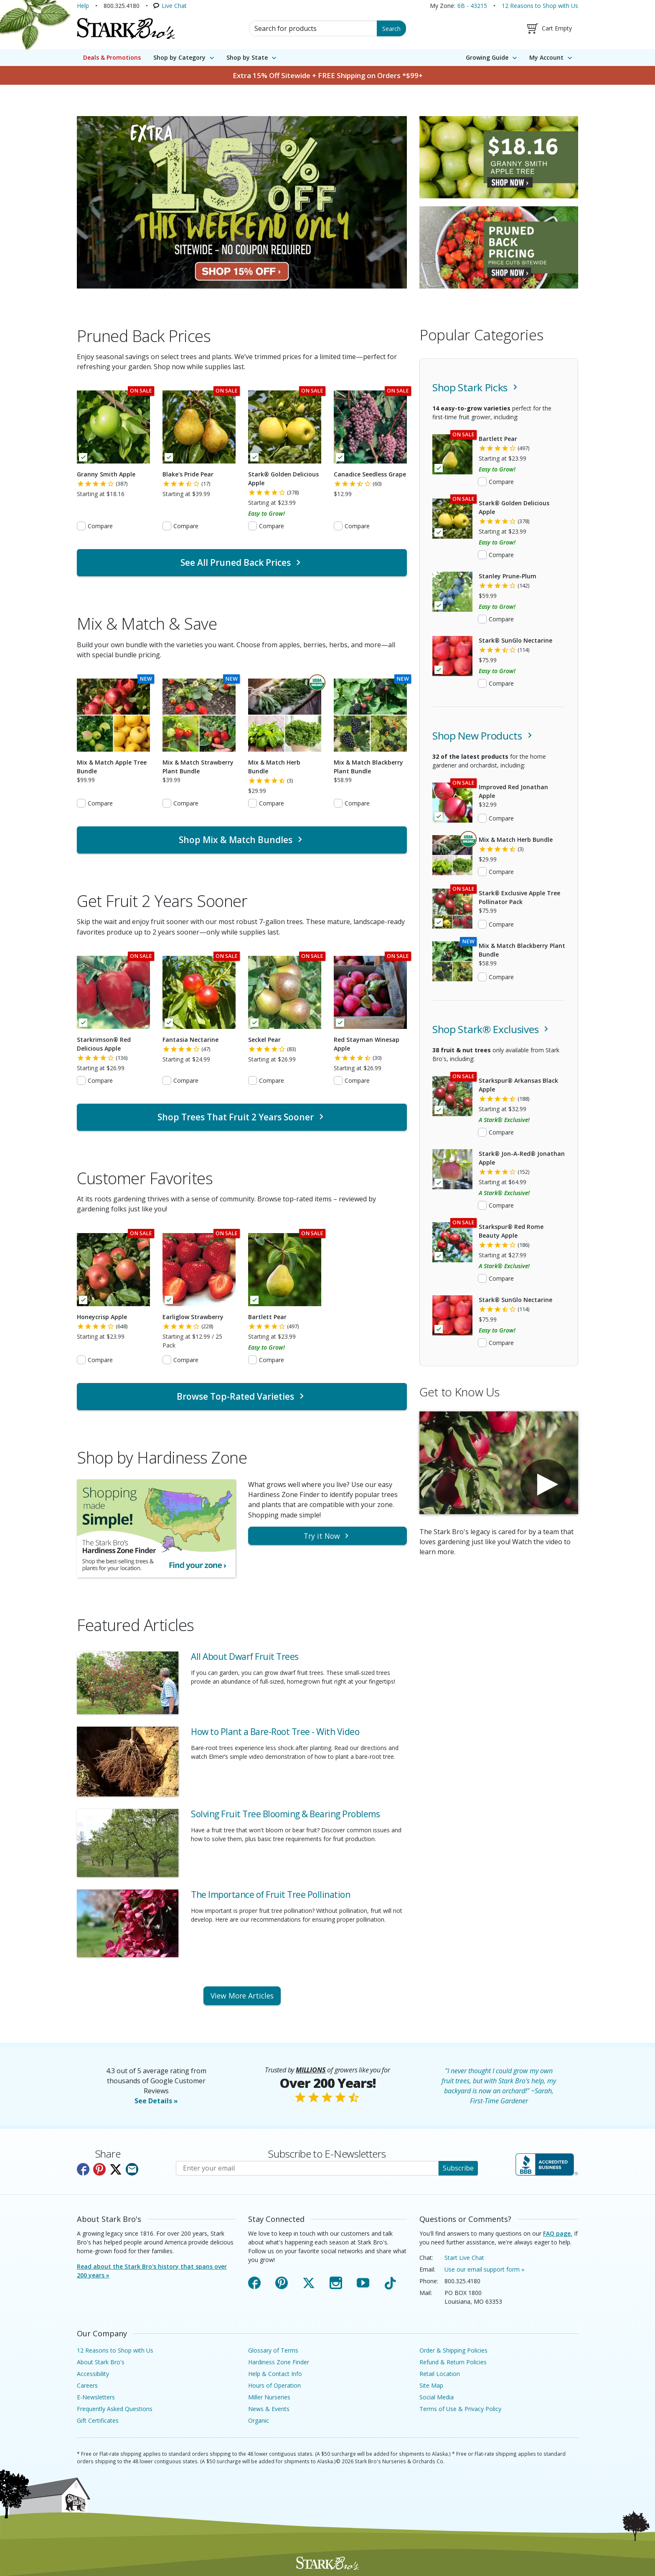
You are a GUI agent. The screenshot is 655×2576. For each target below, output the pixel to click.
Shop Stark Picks (476, 387)
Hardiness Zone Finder (278, 2362)
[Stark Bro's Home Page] (126, 28)
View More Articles (242, 1996)
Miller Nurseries (269, 2397)
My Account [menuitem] (546, 57)
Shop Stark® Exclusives (491, 1029)
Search (391, 29)
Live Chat (174, 6)
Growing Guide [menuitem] (487, 57)
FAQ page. (557, 2233)
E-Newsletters (96, 2397)
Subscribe (458, 2168)
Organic (258, 2420)
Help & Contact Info (275, 2374)
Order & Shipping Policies (453, 2350)
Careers (87, 2385)
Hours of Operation (274, 2385)
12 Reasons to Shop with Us (540, 6)
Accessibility (93, 2374)
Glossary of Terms (273, 2350)
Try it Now (327, 1536)
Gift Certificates (98, 2420)
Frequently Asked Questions (114, 2409)
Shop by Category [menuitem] (179, 57)
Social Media (436, 2397)
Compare (100, 526)
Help (83, 6)
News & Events (268, 2409)
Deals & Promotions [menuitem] (112, 57)
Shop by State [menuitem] (247, 57)
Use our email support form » (484, 2269)
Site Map (431, 2385)
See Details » (156, 2100)
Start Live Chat (464, 2258)
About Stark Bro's (100, 2362)
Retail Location (439, 2374)
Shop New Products (483, 735)
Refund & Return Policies (453, 2362)
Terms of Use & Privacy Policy (460, 2409)
